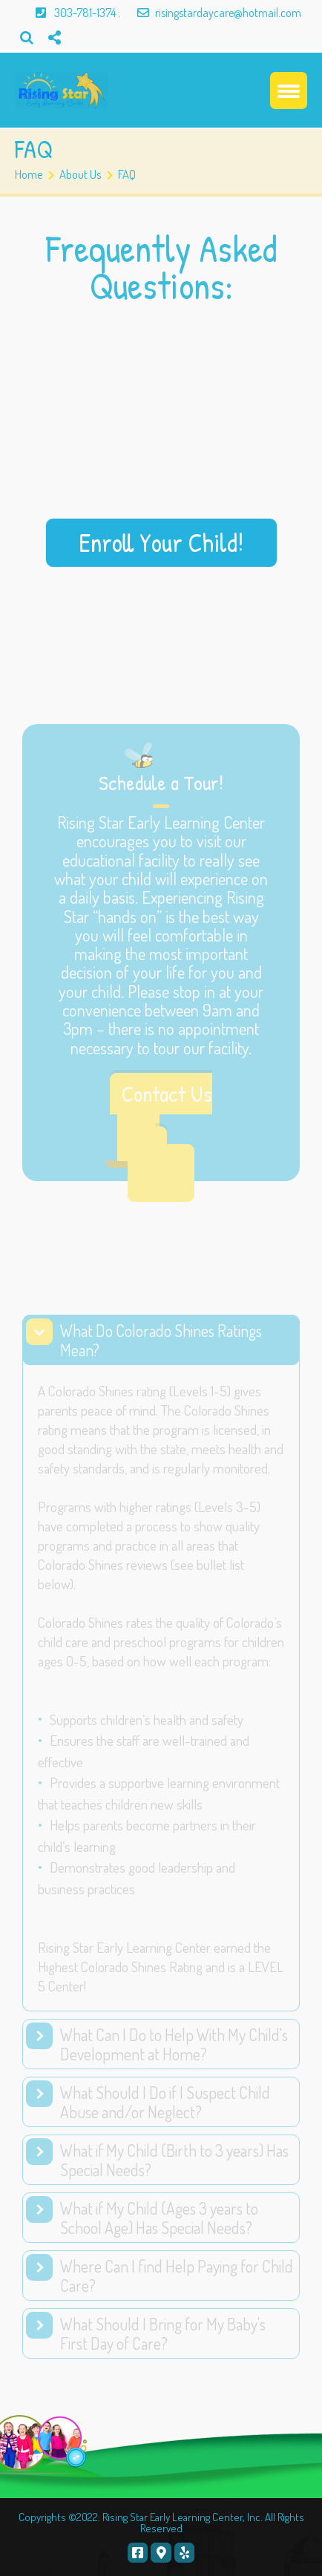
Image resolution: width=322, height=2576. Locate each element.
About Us (80, 174)
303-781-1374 (69, 12)
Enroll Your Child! (161, 542)
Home (29, 174)
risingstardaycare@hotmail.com (211, 12)
